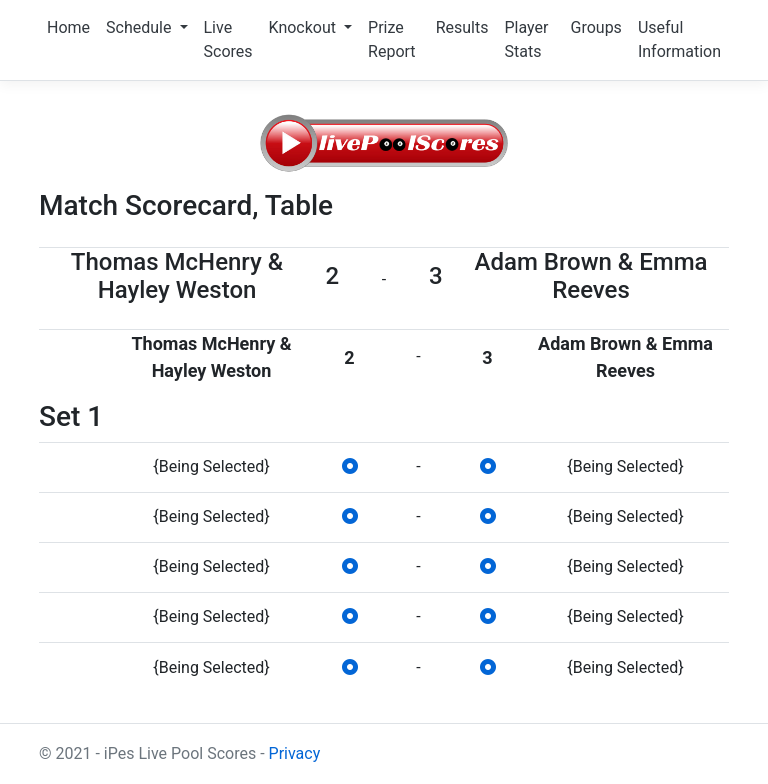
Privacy (295, 753)
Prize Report (392, 39)
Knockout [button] (304, 27)
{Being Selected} (211, 466)
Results (462, 27)
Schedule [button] (140, 27)
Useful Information (679, 39)
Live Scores (228, 39)
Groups (596, 27)
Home (68, 27)
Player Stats (526, 39)
